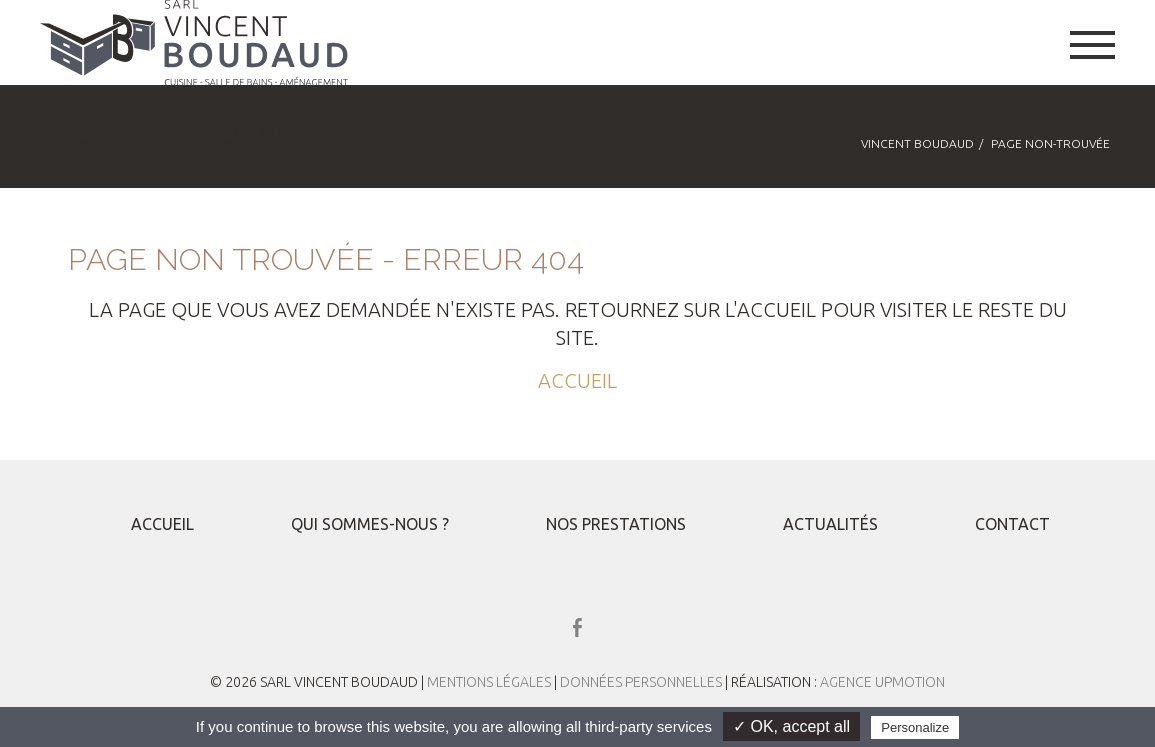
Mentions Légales (489, 682)
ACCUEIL (577, 380)
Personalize (915, 727)
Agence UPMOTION (882, 682)
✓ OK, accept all (791, 726)
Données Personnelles (642, 682)
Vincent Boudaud (917, 143)
